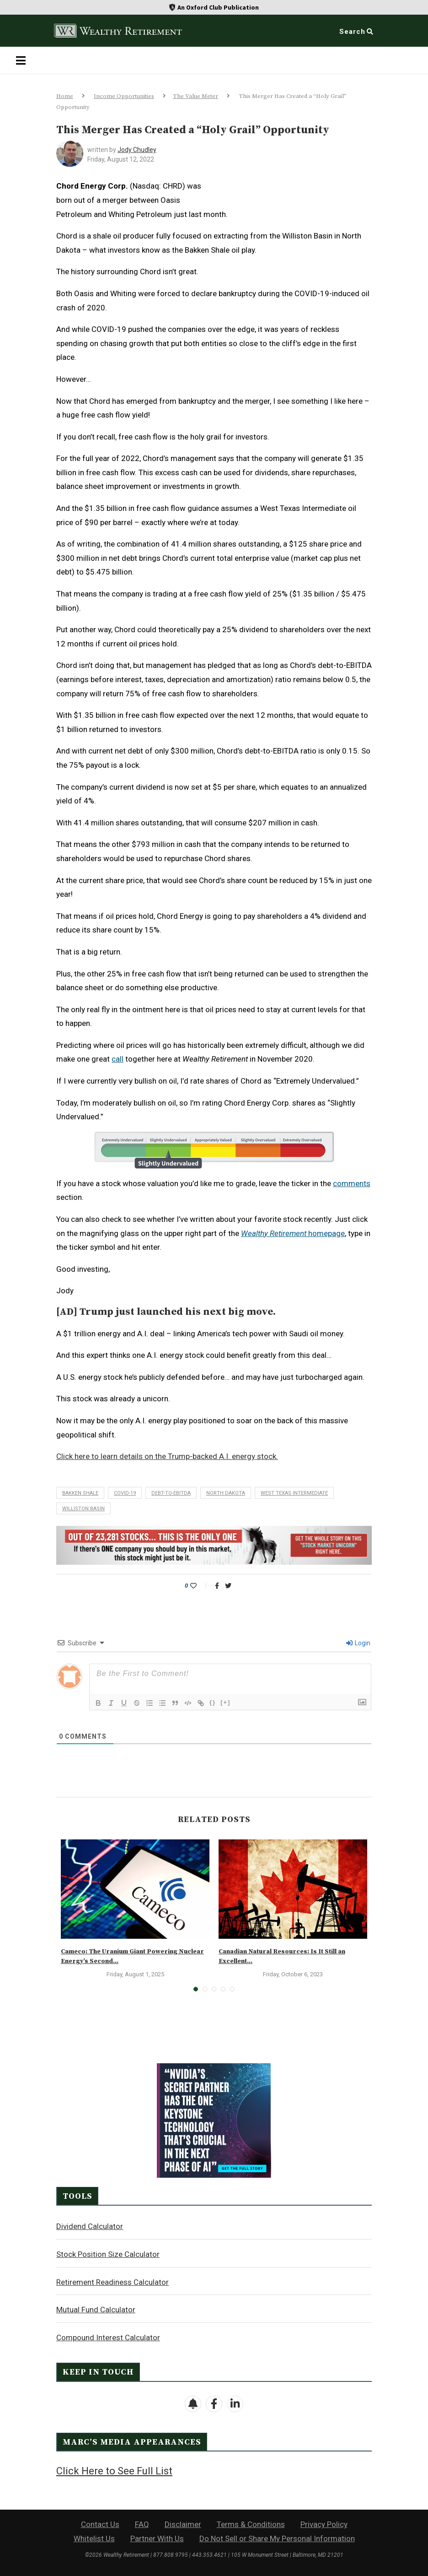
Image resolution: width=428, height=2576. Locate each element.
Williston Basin (83, 1509)
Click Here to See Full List (114, 2471)
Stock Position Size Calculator (108, 2254)
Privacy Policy (324, 2524)
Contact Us (100, 2524)
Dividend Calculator (89, 2226)
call (117, 1058)
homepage (293, 1233)
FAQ (142, 2524)
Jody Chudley (137, 149)
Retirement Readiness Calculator (112, 2282)
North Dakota (225, 1493)
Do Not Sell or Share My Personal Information (277, 2538)
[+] (225, 1702)
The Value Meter (195, 96)
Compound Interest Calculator (108, 2337)
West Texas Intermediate (294, 1493)
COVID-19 (125, 1493)
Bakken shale (80, 1493)
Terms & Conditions (251, 2524)
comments (351, 1183)
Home (64, 96)
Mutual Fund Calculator (95, 2309)
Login (358, 1643)
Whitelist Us (94, 2538)
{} (212, 1702)
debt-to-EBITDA (171, 1493)
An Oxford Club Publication (218, 7)
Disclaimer (183, 2524)
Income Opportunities (124, 96)
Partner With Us (157, 2538)
